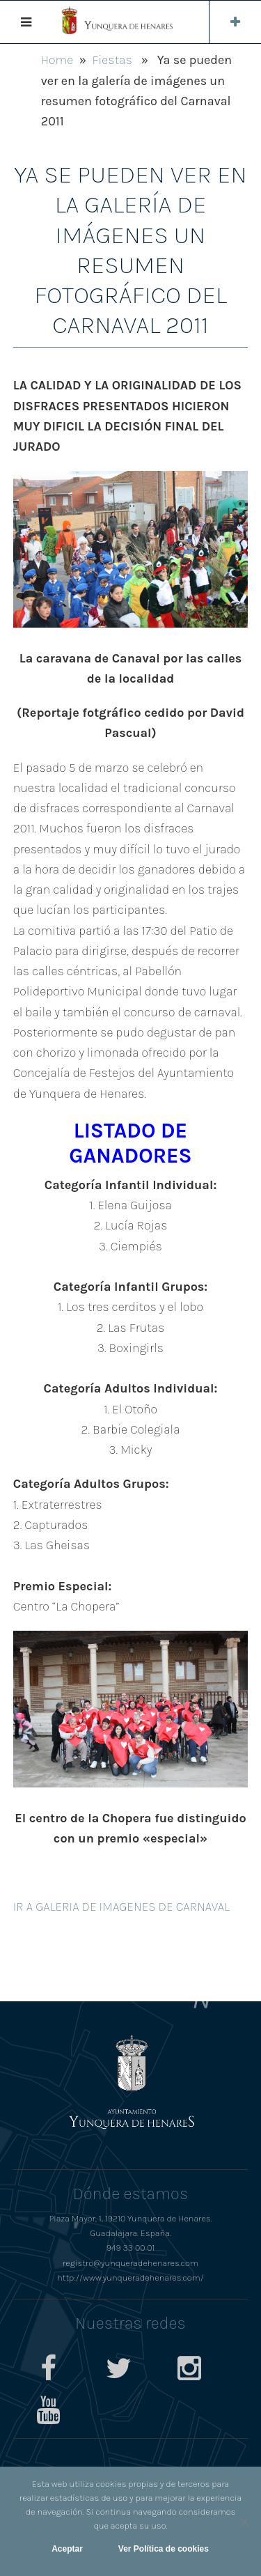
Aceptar (67, 2549)
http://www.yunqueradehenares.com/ (130, 2277)
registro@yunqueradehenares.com (130, 2263)
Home (57, 60)
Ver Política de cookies (163, 2549)
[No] (244, 2522)
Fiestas (112, 60)
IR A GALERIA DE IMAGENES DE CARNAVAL (121, 1906)
